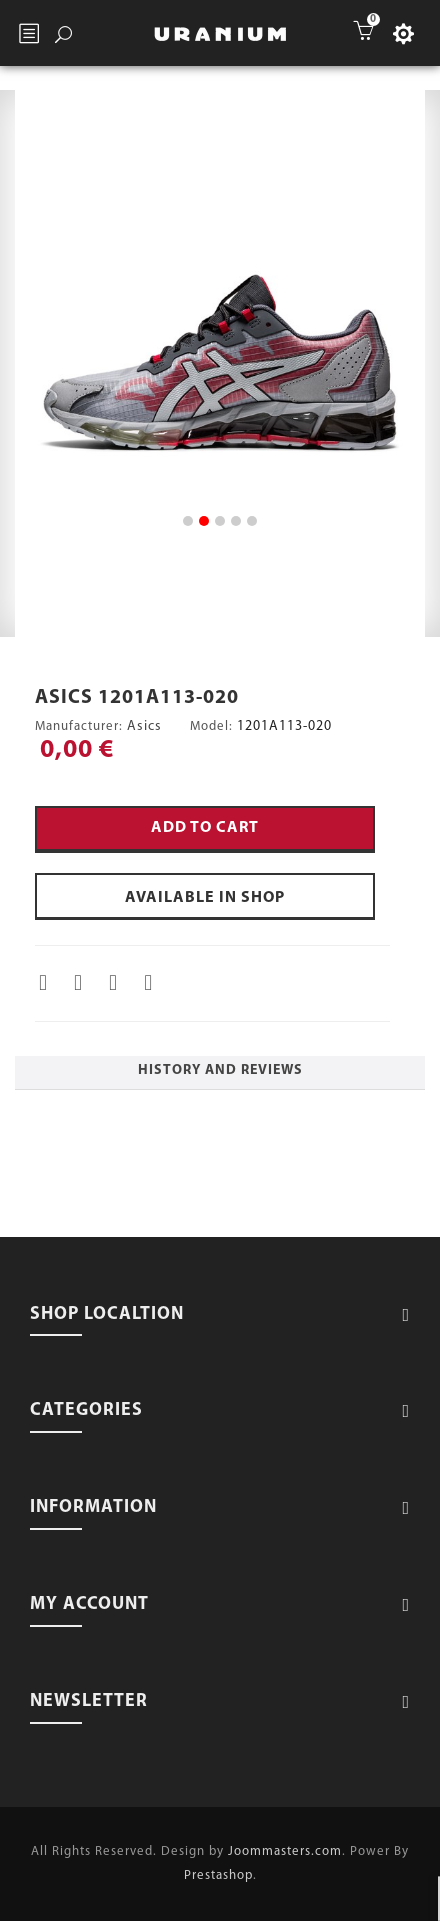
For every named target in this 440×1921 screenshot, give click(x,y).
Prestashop (218, 1875)
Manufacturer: (79, 726)
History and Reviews (220, 1070)
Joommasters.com (285, 1851)
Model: (211, 726)
